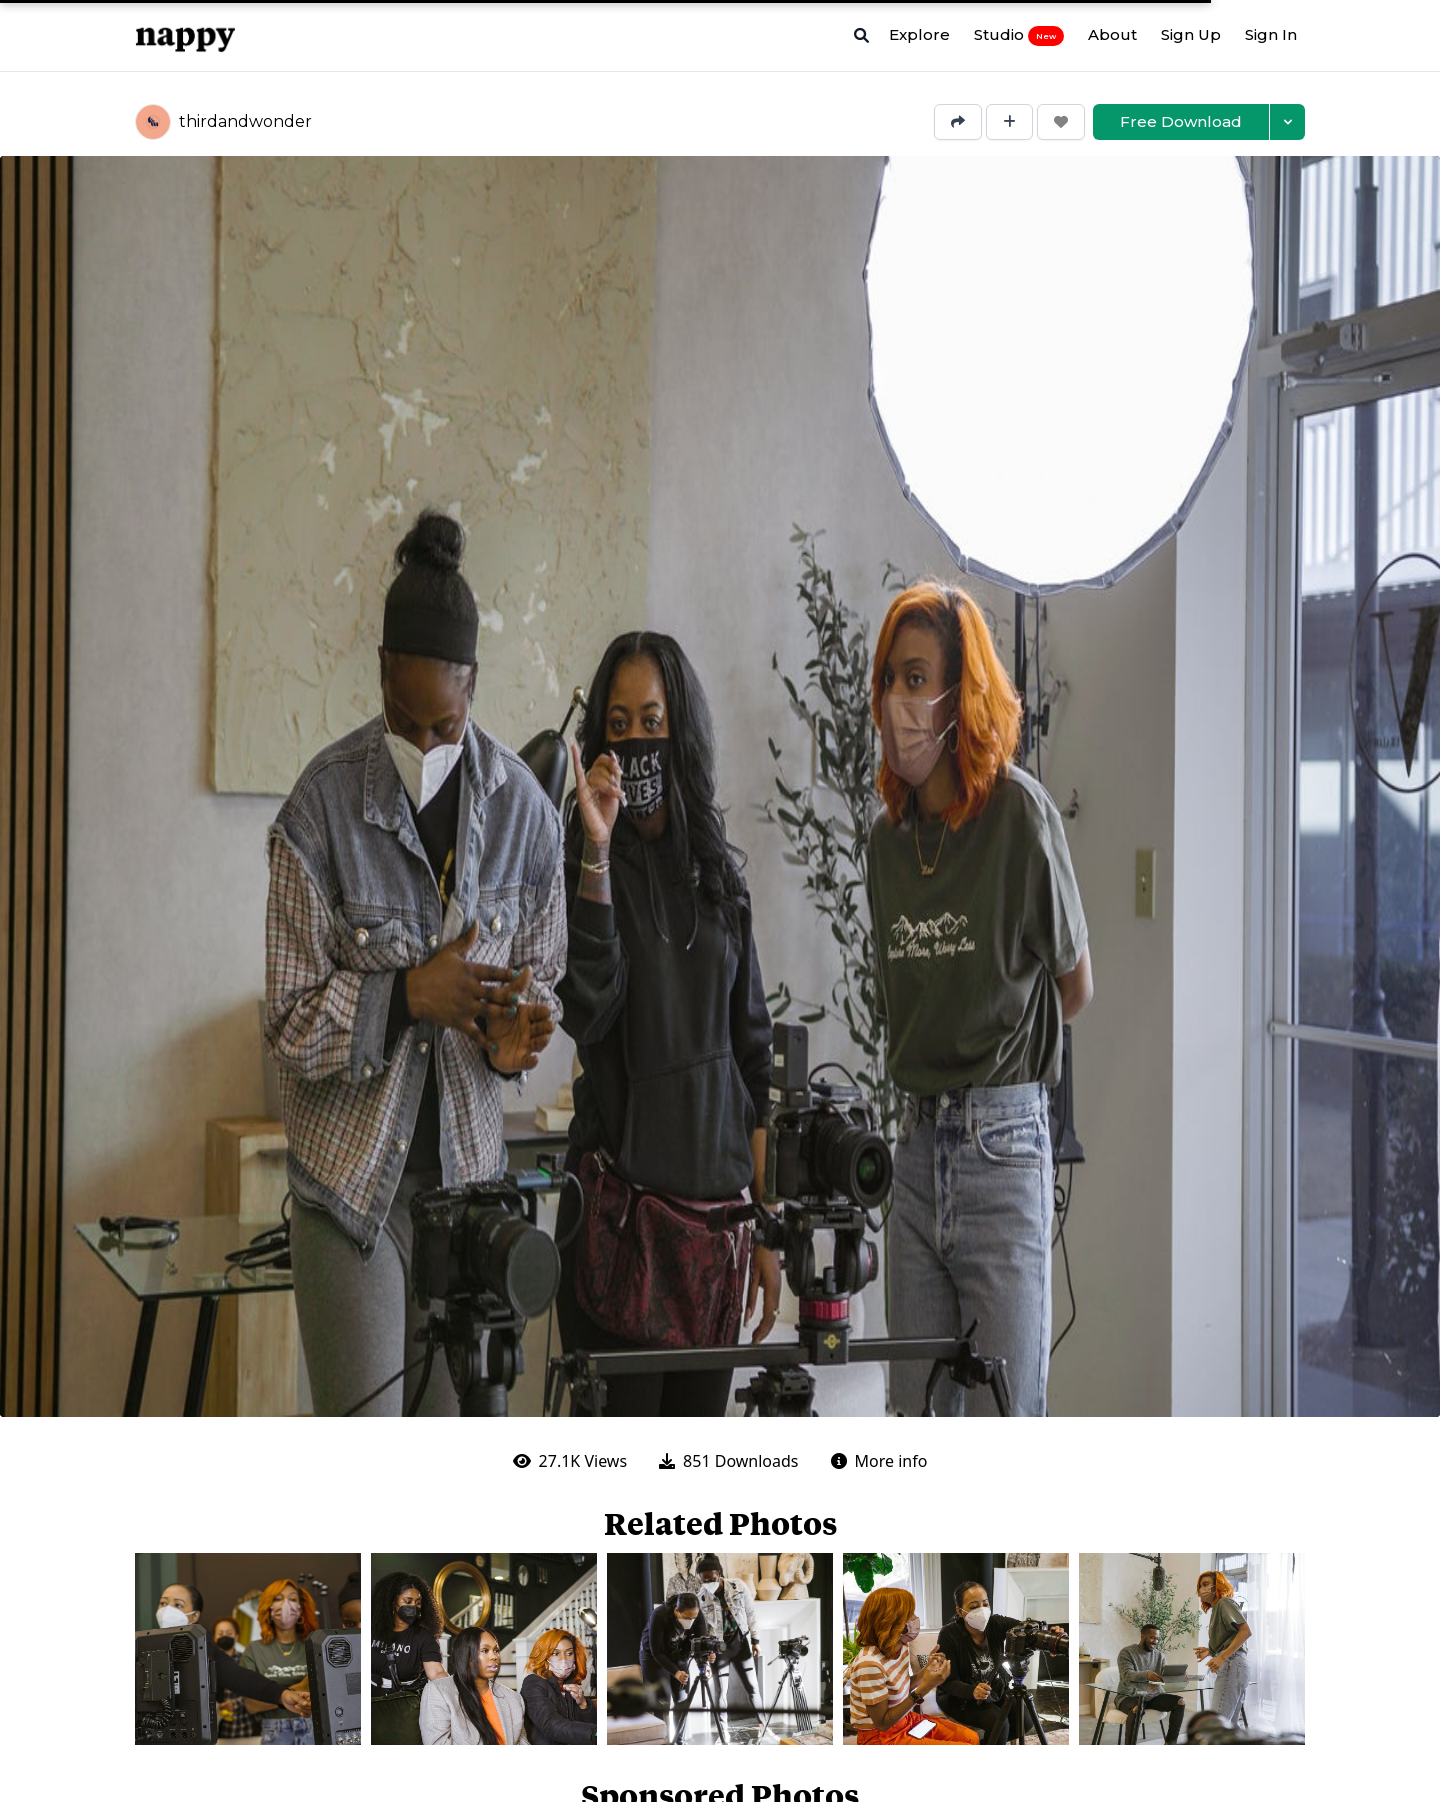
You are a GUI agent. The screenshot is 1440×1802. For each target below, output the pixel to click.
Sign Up (1191, 34)
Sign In (1271, 34)
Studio (1019, 35)
